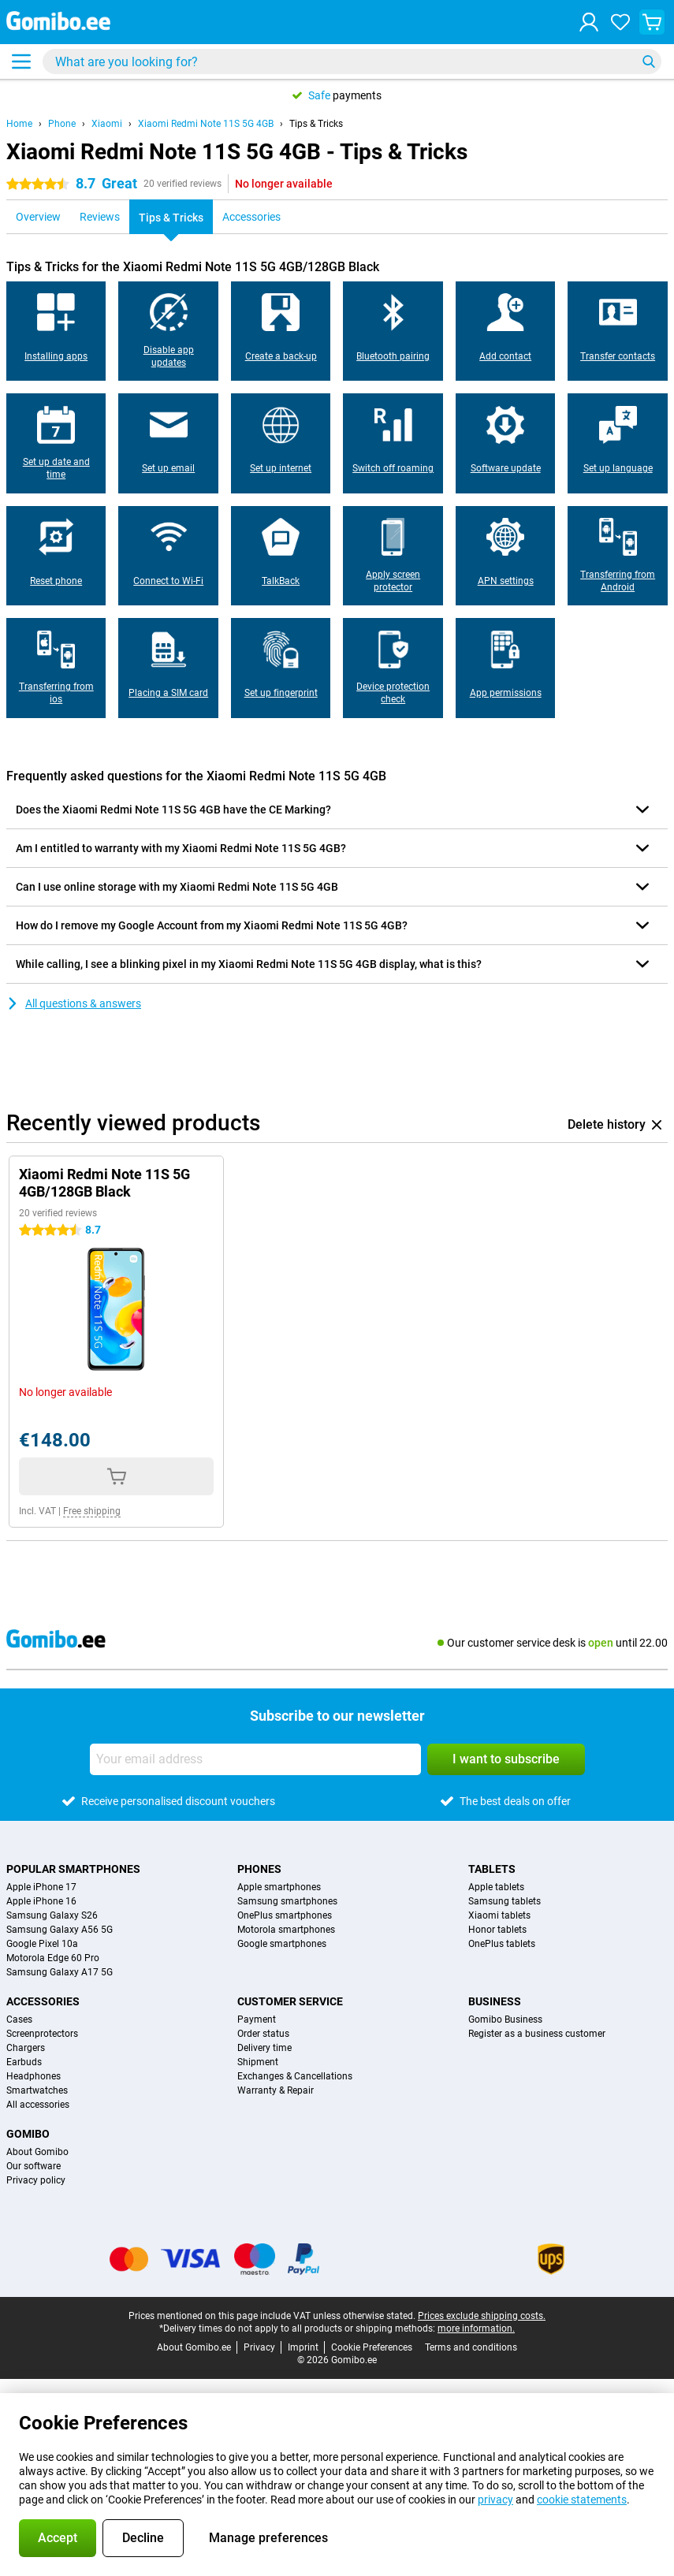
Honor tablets (497, 1929)
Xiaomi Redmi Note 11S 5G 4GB (206, 123)
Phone (62, 123)
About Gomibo (37, 2151)
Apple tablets (496, 1887)
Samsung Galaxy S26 (52, 1915)
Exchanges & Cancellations (294, 2076)
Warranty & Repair (275, 2090)
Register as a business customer (536, 2033)
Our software (33, 2166)
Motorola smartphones (286, 1929)
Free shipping (92, 1511)
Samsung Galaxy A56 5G (59, 1929)
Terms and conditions (471, 2347)
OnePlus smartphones (284, 1915)
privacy (495, 2499)
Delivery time (264, 2047)
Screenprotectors (42, 2033)
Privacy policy (35, 2180)
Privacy (259, 2347)
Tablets (492, 1869)
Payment (256, 2019)
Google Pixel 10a (42, 1943)
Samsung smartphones (287, 1901)
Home (19, 123)
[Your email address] (255, 1759)
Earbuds (24, 2062)
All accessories (37, 2104)
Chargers (25, 2047)
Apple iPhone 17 (41, 1887)
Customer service (290, 2001)
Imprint (303, 2347)
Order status (263, 2033)
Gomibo (28, 2133)
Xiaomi (106, 123)
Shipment (257, 2062)
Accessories (43, 2001)
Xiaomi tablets (499, 1915)
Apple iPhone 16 (41, 1901)
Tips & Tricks (316, 123)
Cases (19, 2019)
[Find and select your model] (352, 61)
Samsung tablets (504, 1901)
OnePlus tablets (501, 1943)
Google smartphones (281, 1943)
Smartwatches (37, 2090)
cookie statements (582, 2499)
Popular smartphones (73, 1869)
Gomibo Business (505, 2019)
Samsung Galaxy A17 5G (59, 1972)
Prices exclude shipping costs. (482, 2315)
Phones (259, 1869)
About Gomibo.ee (194, 2347)
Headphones (33, 2076)
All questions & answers (73, 1003)
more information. (476, 2328)
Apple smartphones (279, 1887)
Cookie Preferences (371, 2347)
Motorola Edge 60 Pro (52, 1958)
